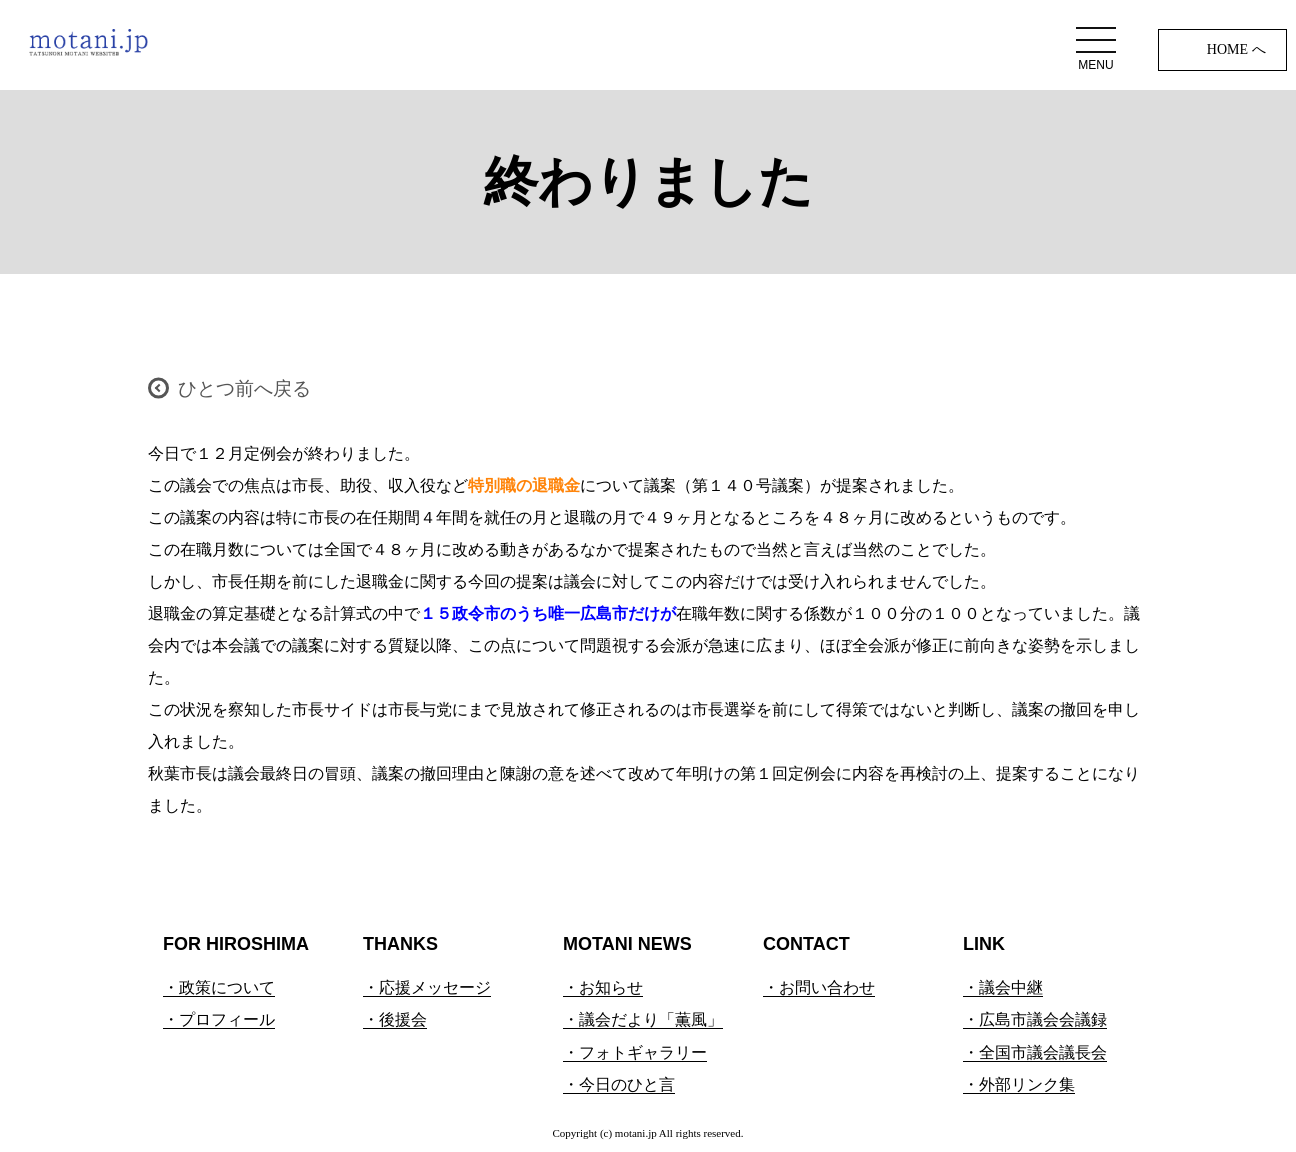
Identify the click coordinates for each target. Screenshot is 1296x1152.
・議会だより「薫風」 (643, 1019)
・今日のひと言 (619, 1084)
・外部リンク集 (1019, 1084)
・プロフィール (219, 1019)
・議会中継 (1003, 987)
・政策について (219, 987)
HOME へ (1236, 49)
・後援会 (395, 1019)
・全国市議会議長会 (1035, 1052)
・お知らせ (603, 987)
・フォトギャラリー (635, 1052)
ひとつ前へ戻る (244, 388)
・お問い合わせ (819, 987)
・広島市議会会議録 (1035, 1019)
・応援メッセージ (427, 987)
